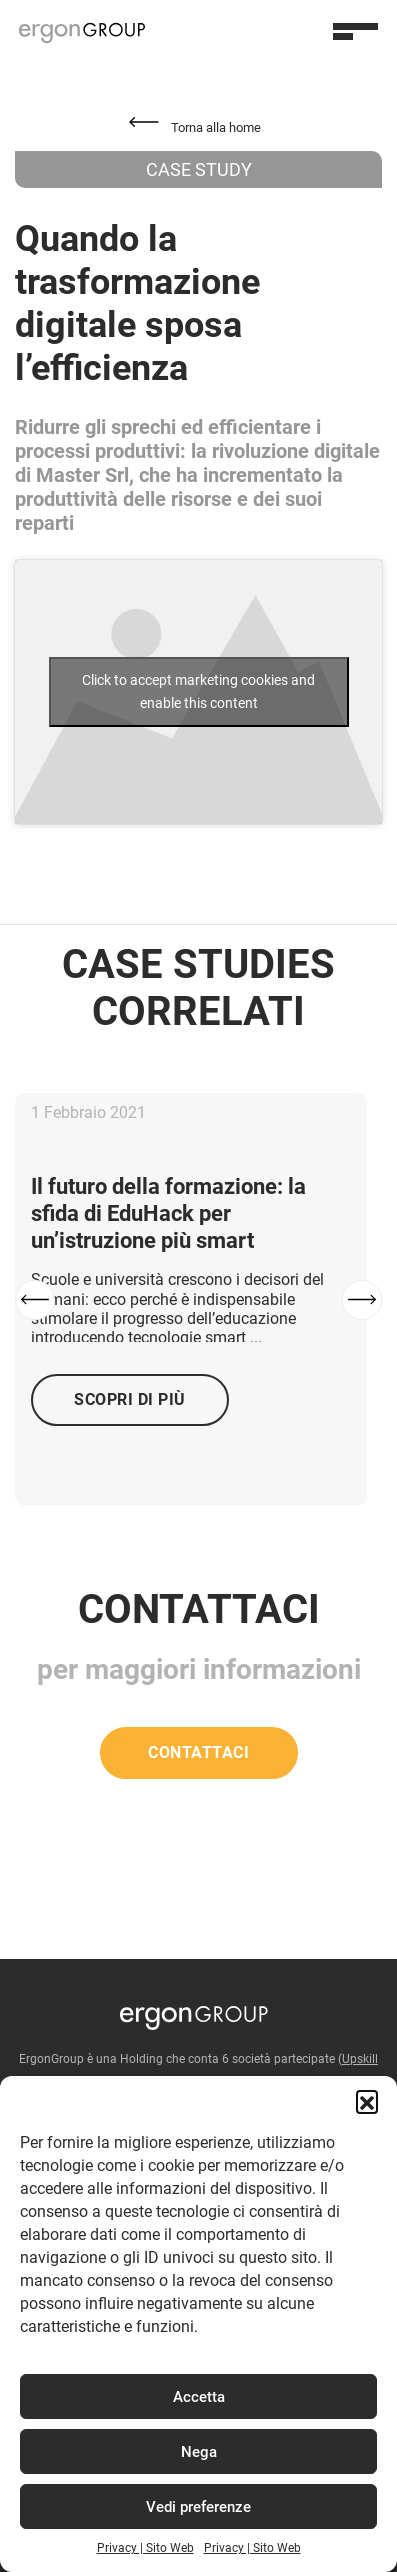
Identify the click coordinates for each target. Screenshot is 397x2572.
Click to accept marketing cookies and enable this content (198, 691)
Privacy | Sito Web (145, 2548)
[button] (367, 2101)
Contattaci (198, 1752)
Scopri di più (130, 1399)
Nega (199, 2452)
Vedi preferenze (198, 2507)
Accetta (199, 2397)
